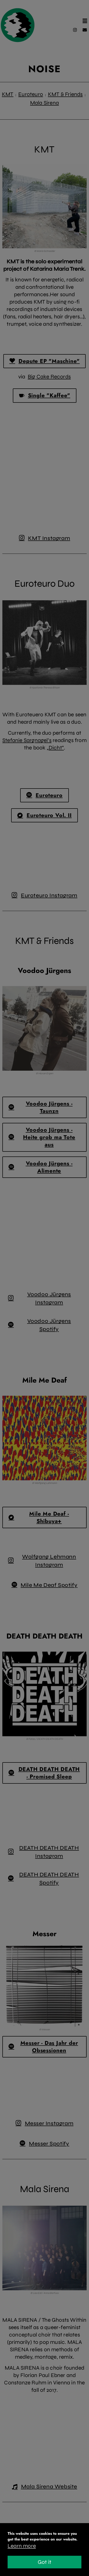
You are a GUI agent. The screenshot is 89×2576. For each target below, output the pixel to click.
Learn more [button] (22, 2546)
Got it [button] (44, 2562)
